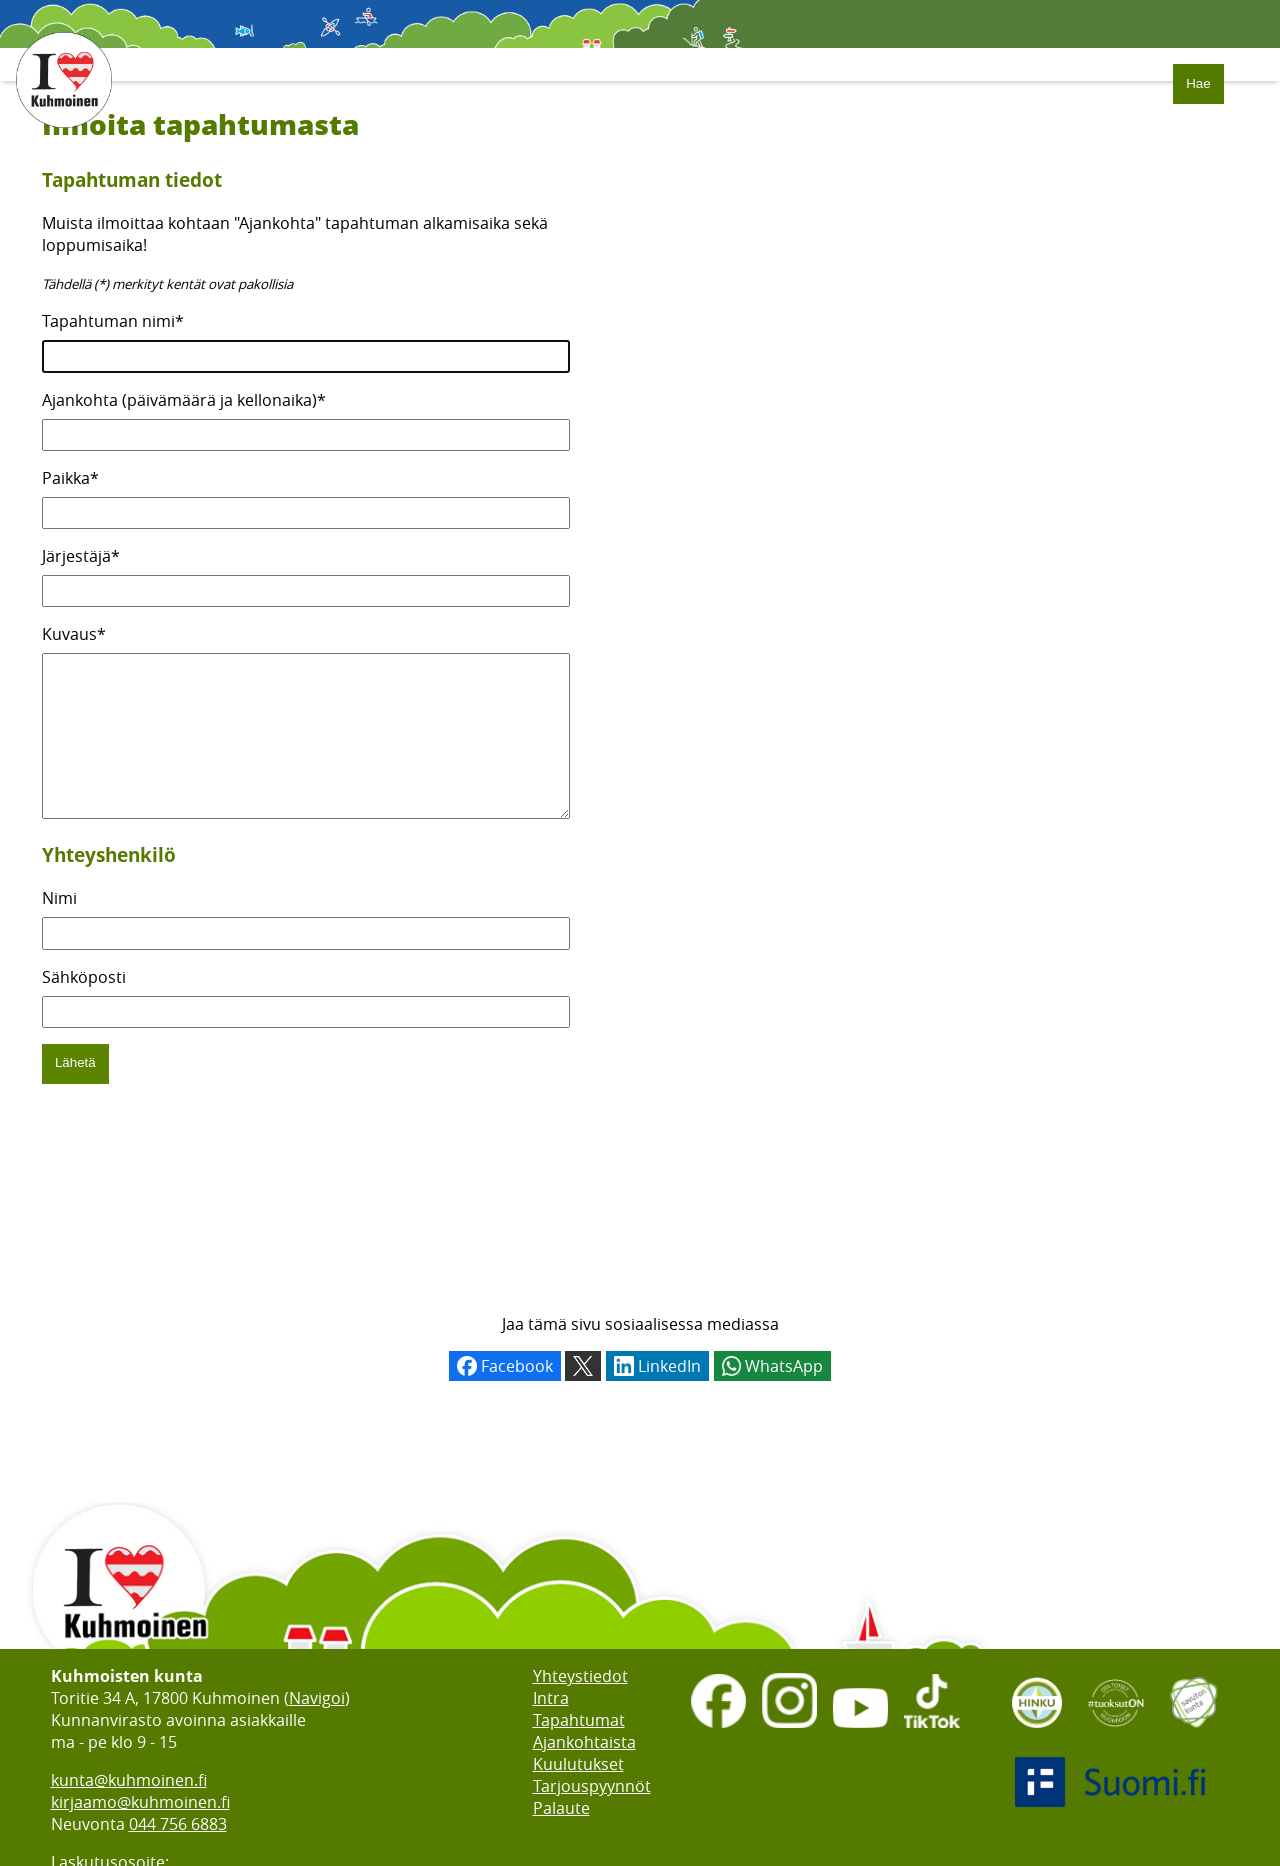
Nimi (59, 928)
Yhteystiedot (580, 1676)
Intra (551, 1698)
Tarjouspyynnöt (592, 1786)
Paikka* (70, 478)
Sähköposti (84, 1007)
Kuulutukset (578, 1764)
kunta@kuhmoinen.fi (129, 1780)
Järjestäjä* (81, 556)
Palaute (561, 1808)
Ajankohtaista (584, 1742)
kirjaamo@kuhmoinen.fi (140, 1802)
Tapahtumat (579, 1720)
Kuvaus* (74, 634)
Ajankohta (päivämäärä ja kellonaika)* (184, 400)
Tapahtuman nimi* (113, 321)
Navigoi (317, 1698)
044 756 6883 (178, 1824)
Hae (1198, 83)
